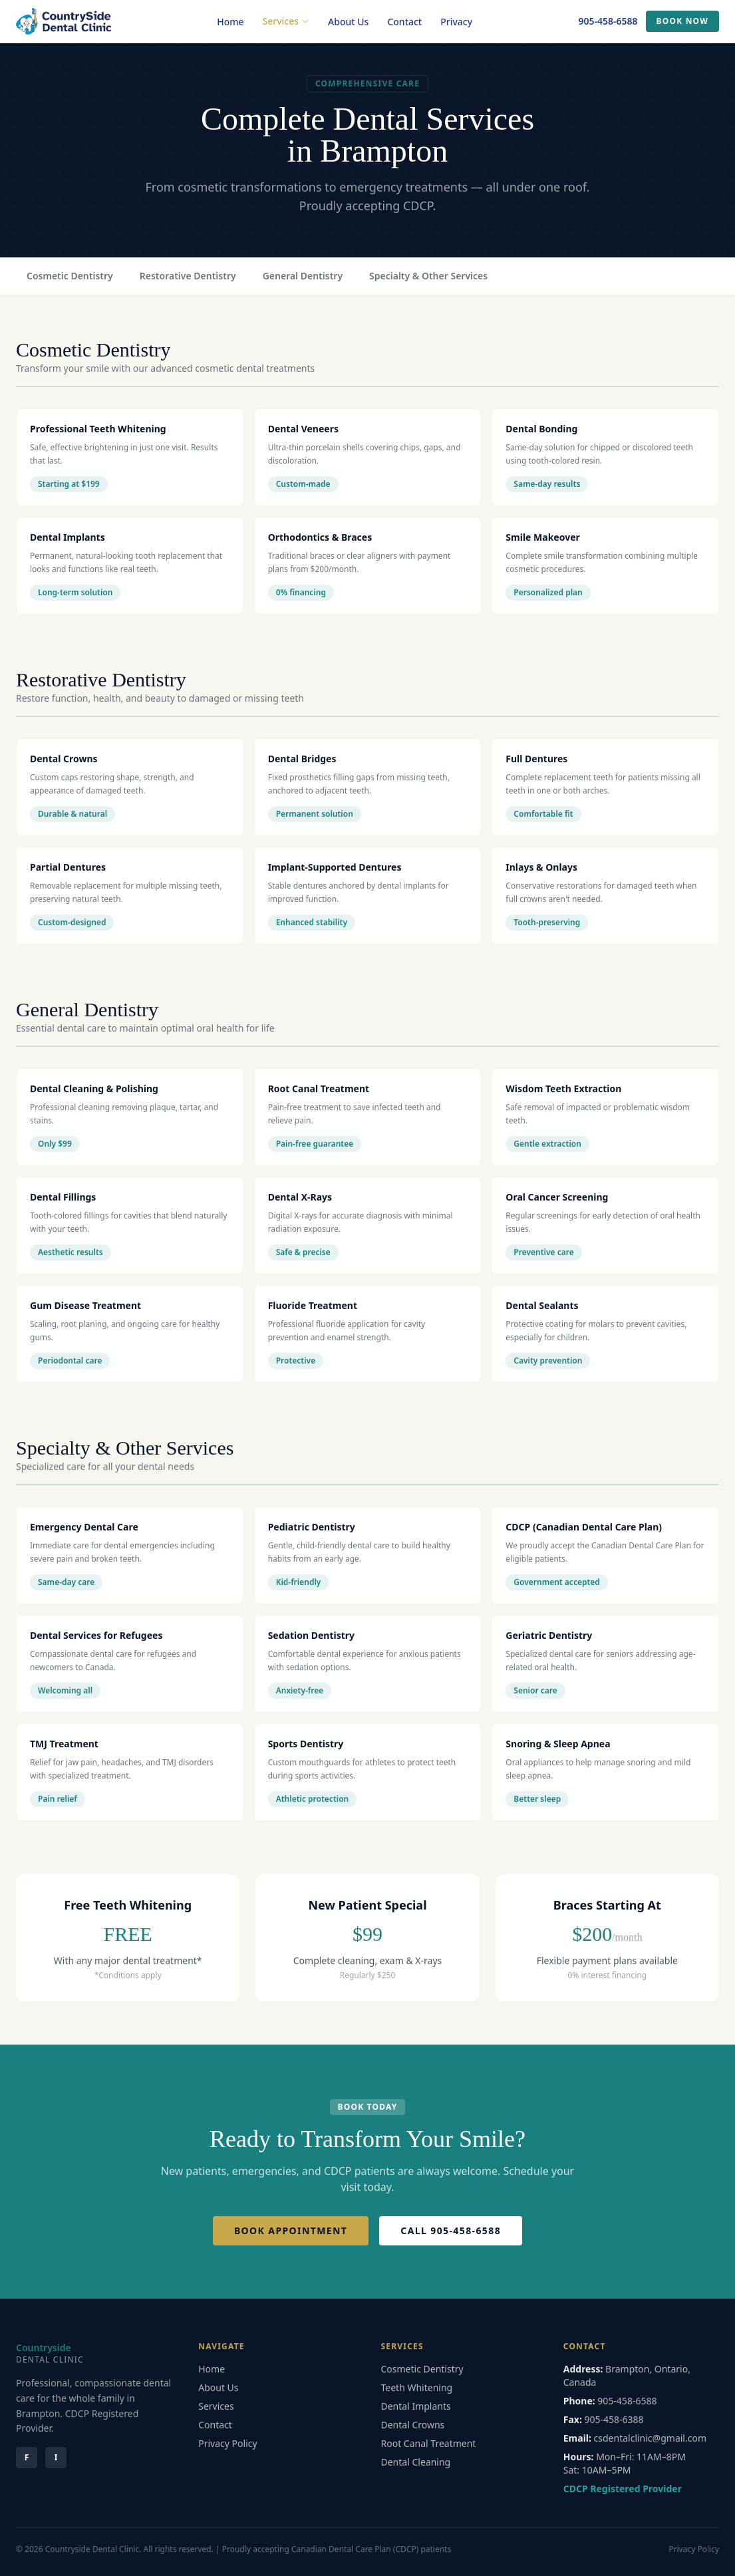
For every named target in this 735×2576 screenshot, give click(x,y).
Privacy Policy (227, 2443)
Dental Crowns (413, 2424)
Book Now (682, 21)
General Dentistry (303, 275)
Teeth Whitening (417, 2387)
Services (286, 21)
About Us (348, 21)
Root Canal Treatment (428, 2443)
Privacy (456, 21)
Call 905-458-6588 (450, 2230)
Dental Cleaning (416, 2462)
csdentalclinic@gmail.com (650, 2438)
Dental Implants (416, 2406)
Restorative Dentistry (188, 275)
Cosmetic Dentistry (70, 275)
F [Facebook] (27, 2457)
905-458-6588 (608, 21)
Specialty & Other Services (428, 275)
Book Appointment (290, 2230)
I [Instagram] (56, 2457)
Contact (404, 21)
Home (230, 21)
